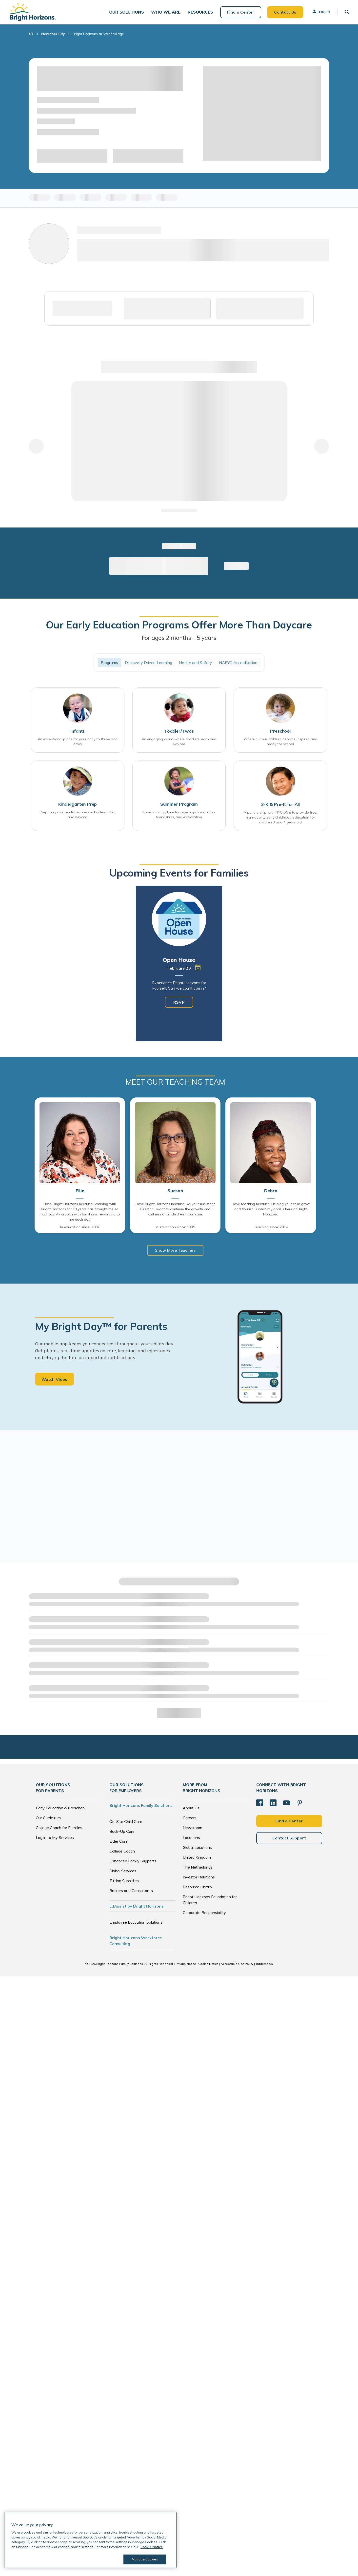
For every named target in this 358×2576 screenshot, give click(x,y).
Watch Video (54, 1380)
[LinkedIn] (273, 1803)
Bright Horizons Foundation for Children (210, 1900)
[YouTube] (286, 1803)
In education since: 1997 (79, 1228)
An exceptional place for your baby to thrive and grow (78, 742)
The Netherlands (198, 1868)
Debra (271, 1191)
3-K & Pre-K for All (280, 805)
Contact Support (289, 1838)
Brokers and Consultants (131, 1891)
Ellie (80, 1191)
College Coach (122, 1852)
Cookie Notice (208, 1965)
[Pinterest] (299, 1803)
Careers (190, 1818)
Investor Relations (199, 1877)
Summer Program (179, 805)
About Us (191, 1808)
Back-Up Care (122, 1832)
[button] (128, 12)
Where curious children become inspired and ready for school (280, 742)
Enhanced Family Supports (133, 1861)
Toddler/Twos (179, 732)
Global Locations (197, 1848)
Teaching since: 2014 (271, 1228)
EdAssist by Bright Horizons (136, 1907)
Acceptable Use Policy (237, 1965)
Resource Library (197, 1887)
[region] (90, 2540)
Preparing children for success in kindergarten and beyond (78, 815)
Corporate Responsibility (204, 1913)
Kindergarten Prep (77, 805)
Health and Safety (195, 663)
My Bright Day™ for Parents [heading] (101, 1327)
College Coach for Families (59, 1828)
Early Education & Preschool (60, 1808)
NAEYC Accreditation (238, 663)
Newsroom (192, 1828)
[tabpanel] (179, 964)
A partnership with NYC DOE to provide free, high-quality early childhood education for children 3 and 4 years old (280, 818)
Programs (109, 663)
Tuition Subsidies (124, 1881)
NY (31, 34)
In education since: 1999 (175, 1228)
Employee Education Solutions (135, 1923)
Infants (77, 732)
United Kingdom (197, 1858)
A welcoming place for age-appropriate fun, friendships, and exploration (179, 815)
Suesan (175, 1191)
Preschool (280, 732)
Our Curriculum (48, 1818)
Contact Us (284, 12)
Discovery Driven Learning (148, 663)
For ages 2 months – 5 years (179, 638)
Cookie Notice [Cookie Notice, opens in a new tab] (151, 2547)
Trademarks (264, 1965)
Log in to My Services (55, 1838)
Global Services (122, 1871)
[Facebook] (259, 1803)
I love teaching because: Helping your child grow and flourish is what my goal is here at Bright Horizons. (271, 1210)
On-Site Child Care (125, 1822)
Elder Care (118, 1842)
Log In (320, 12)
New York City (53, 34)
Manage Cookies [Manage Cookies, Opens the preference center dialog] (145, 2559)
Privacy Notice (186, 1965)
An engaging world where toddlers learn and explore (179, 742)
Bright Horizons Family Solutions (141, 1806)
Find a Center (240, 12)
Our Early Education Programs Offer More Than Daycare (179, 625)
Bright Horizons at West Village (98, 34)
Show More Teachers (175, 1251)
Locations (191, 1838)
